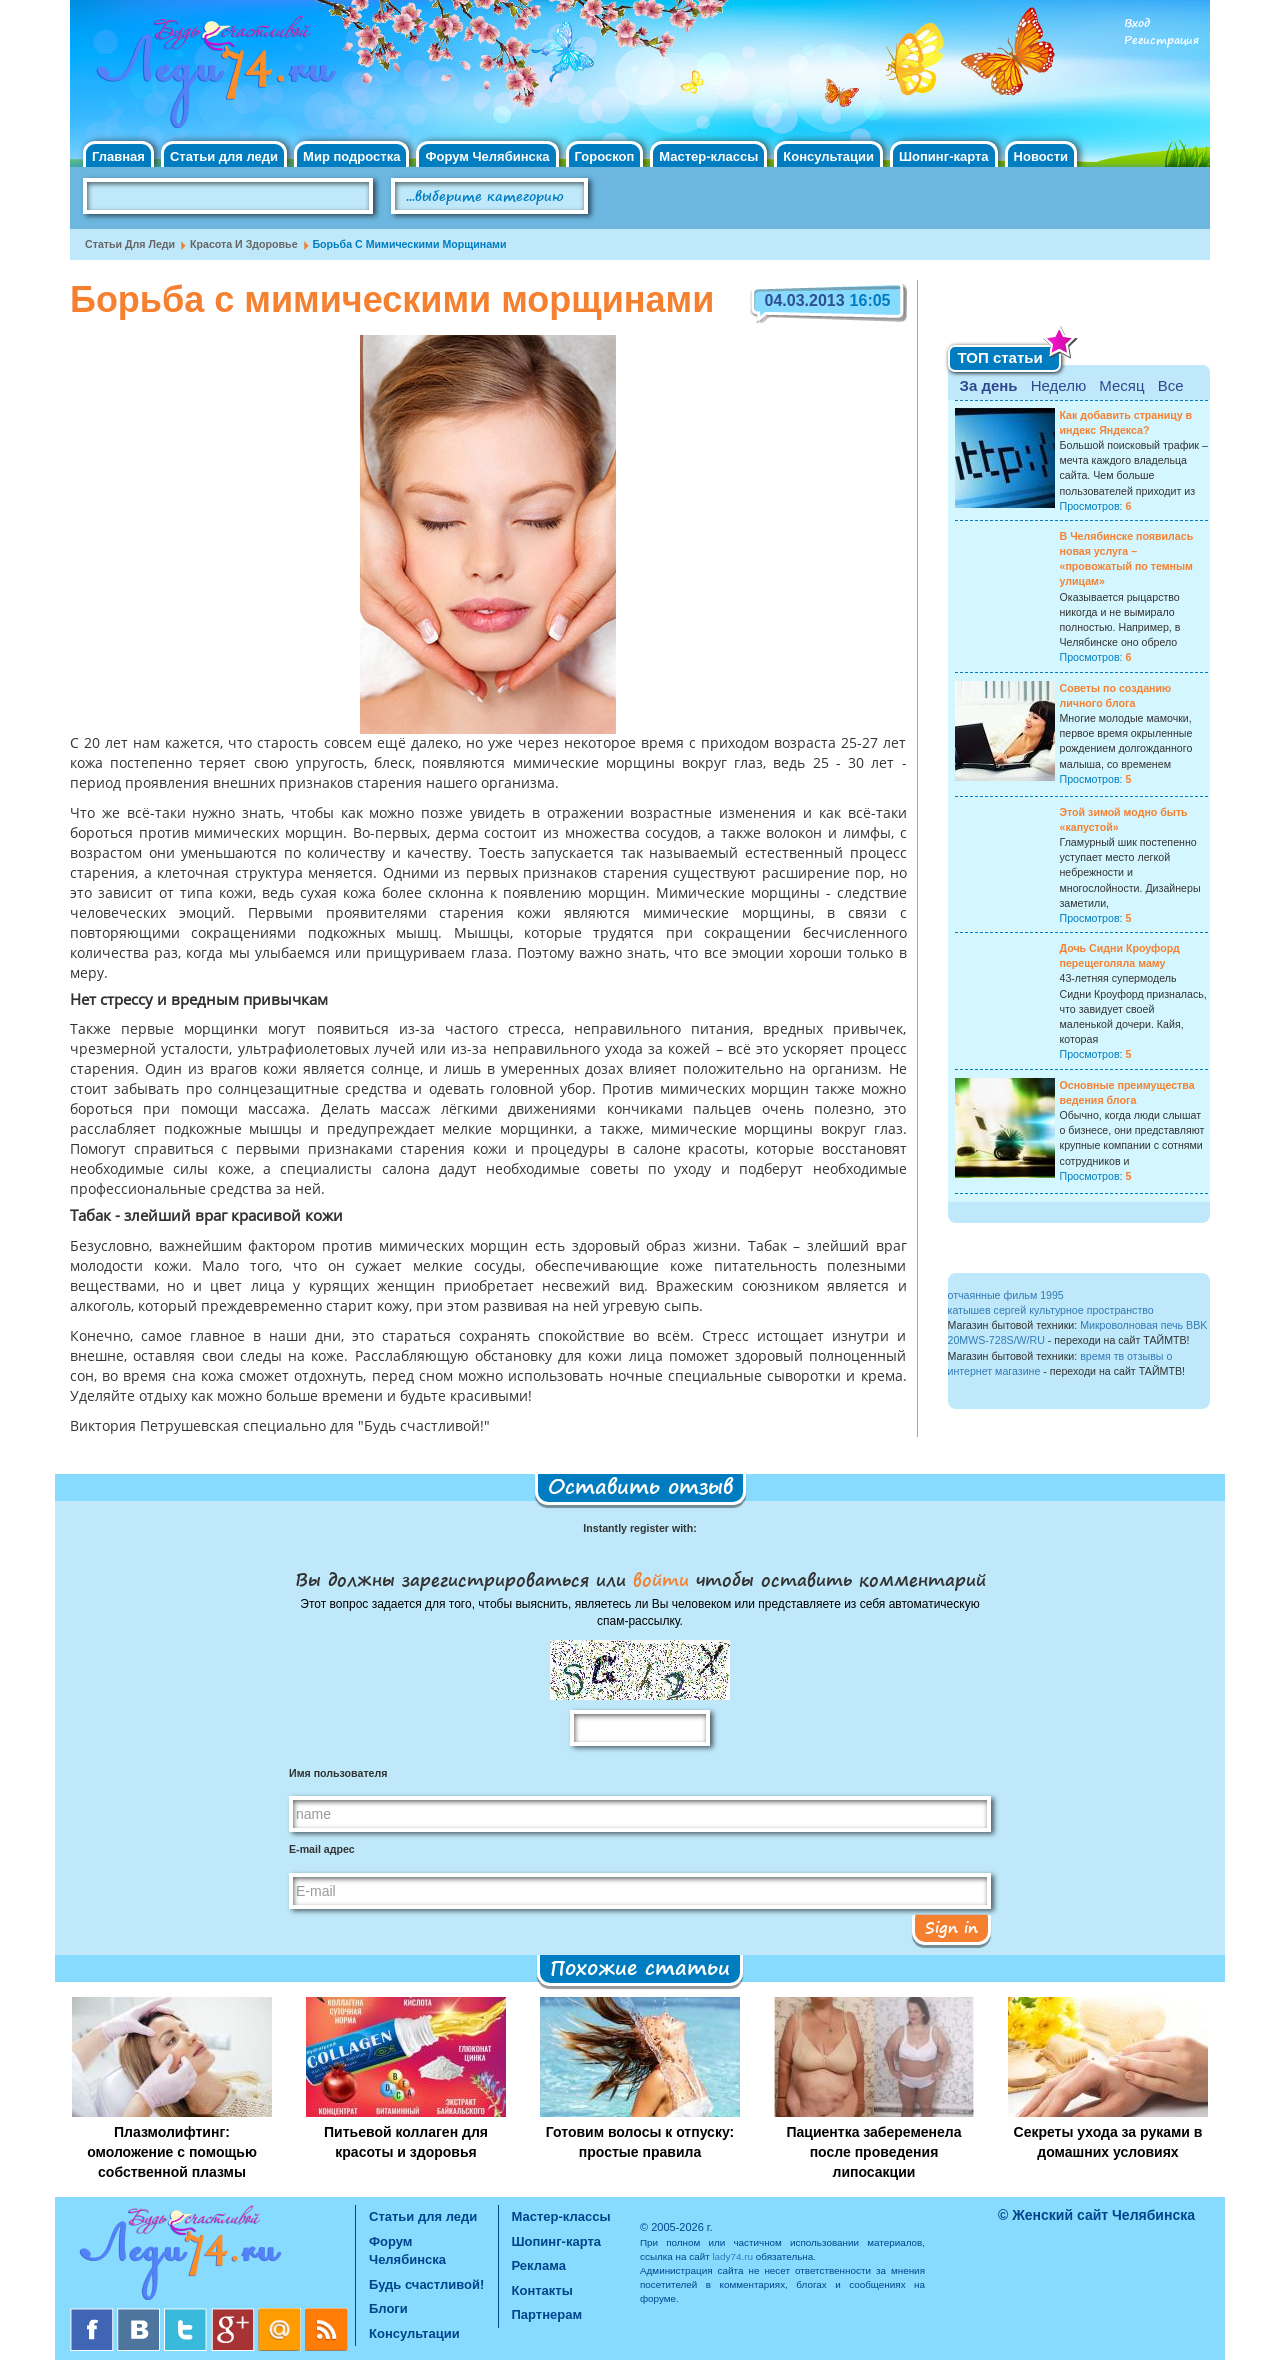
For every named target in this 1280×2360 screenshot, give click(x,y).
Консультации (828, 156)
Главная (118, 156)
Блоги (388, 2308)
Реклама (539, 2265)
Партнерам (547, 2314)
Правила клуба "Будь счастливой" (1135, 203)
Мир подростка (351, 156)
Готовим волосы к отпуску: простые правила (640, 2142)
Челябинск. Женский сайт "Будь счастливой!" (211, 78)
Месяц (1121, 385)
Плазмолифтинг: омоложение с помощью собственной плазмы (172, 2152)
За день (989, 385)
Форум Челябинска (487, 156)
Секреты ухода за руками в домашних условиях (1108, 2142)
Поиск (644, 197)
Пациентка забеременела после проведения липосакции (873, 2152)
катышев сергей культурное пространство (1051, 1310)
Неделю (1058, 385)
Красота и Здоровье (244, 244)
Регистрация (1161, 40)
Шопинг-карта (944, 156)
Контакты (542, 2290)
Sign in (951, 1927)
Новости (1041, 156)
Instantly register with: (639, 1528)
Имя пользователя (338, 1773)
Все (1171, 385)
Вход (1137, 23)
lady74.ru (732, 2256)
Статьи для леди (224, 156)
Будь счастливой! (426, 2284)
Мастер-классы (708, 156)
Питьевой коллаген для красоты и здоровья (406, 2142)
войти (661, 1579)
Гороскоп (605, 156)
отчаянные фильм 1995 (1006, 1295)
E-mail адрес (322, 1849)
